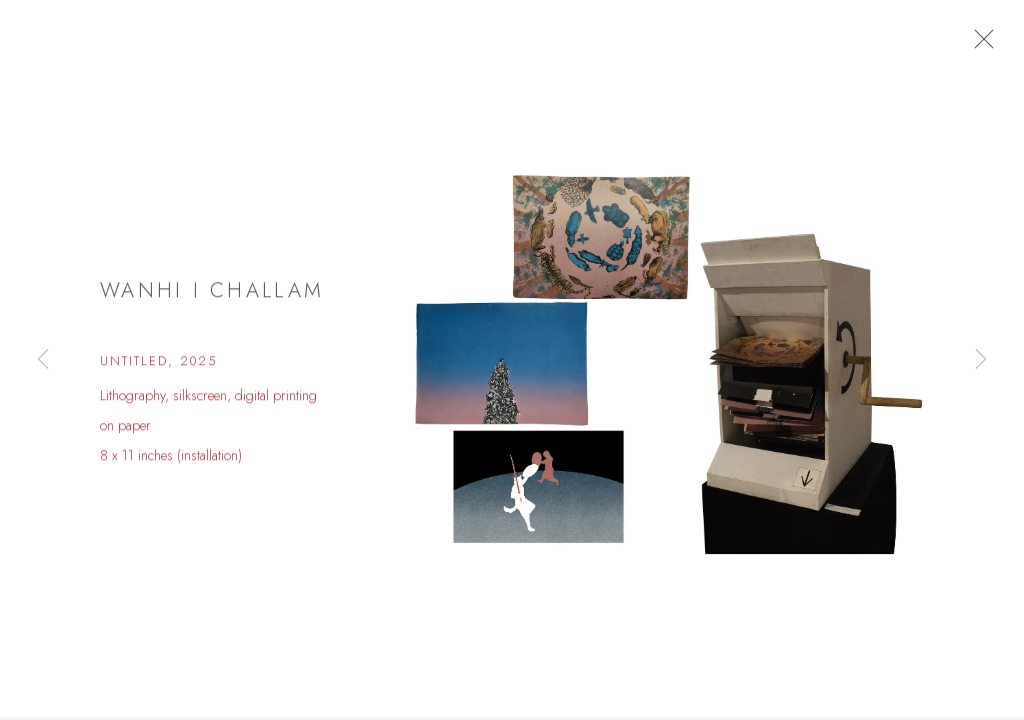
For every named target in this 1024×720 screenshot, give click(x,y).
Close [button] (993, 45)
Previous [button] (43, 360)
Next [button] (981, 360)
